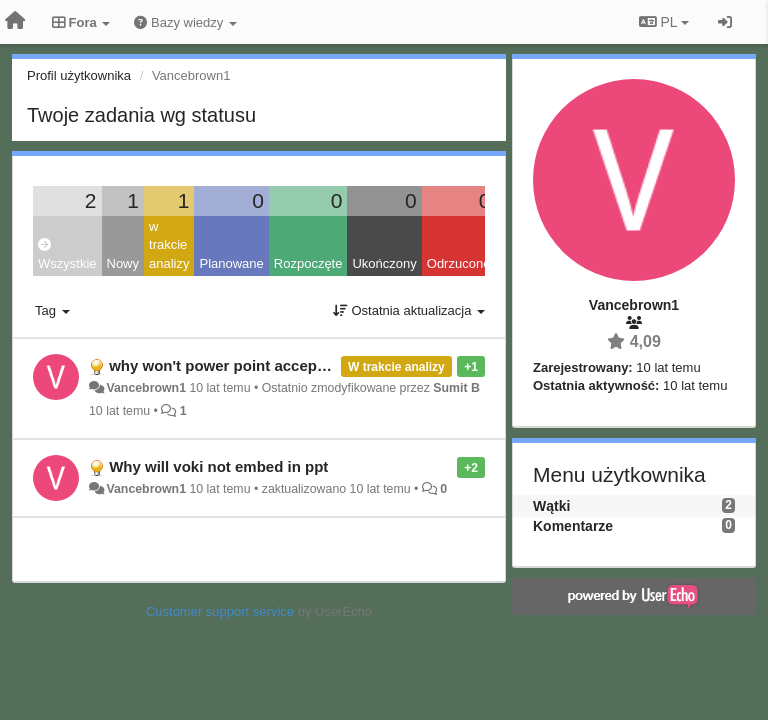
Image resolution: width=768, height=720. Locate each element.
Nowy (123, 263)
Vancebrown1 (146, 388)
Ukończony (384, 263)
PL (664, 22)
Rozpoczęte (308, 263)
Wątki (551, 506)
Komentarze (573, 526)
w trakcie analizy (169, 245)
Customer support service (220, 611)
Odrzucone (459, 263)
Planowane (231, 263)
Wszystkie (67, 254)
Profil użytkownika (79, 75)
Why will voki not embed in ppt (218, 466)
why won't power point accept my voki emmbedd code (302, 365)
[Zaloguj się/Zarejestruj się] (725, 22)
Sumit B (456, 388)
